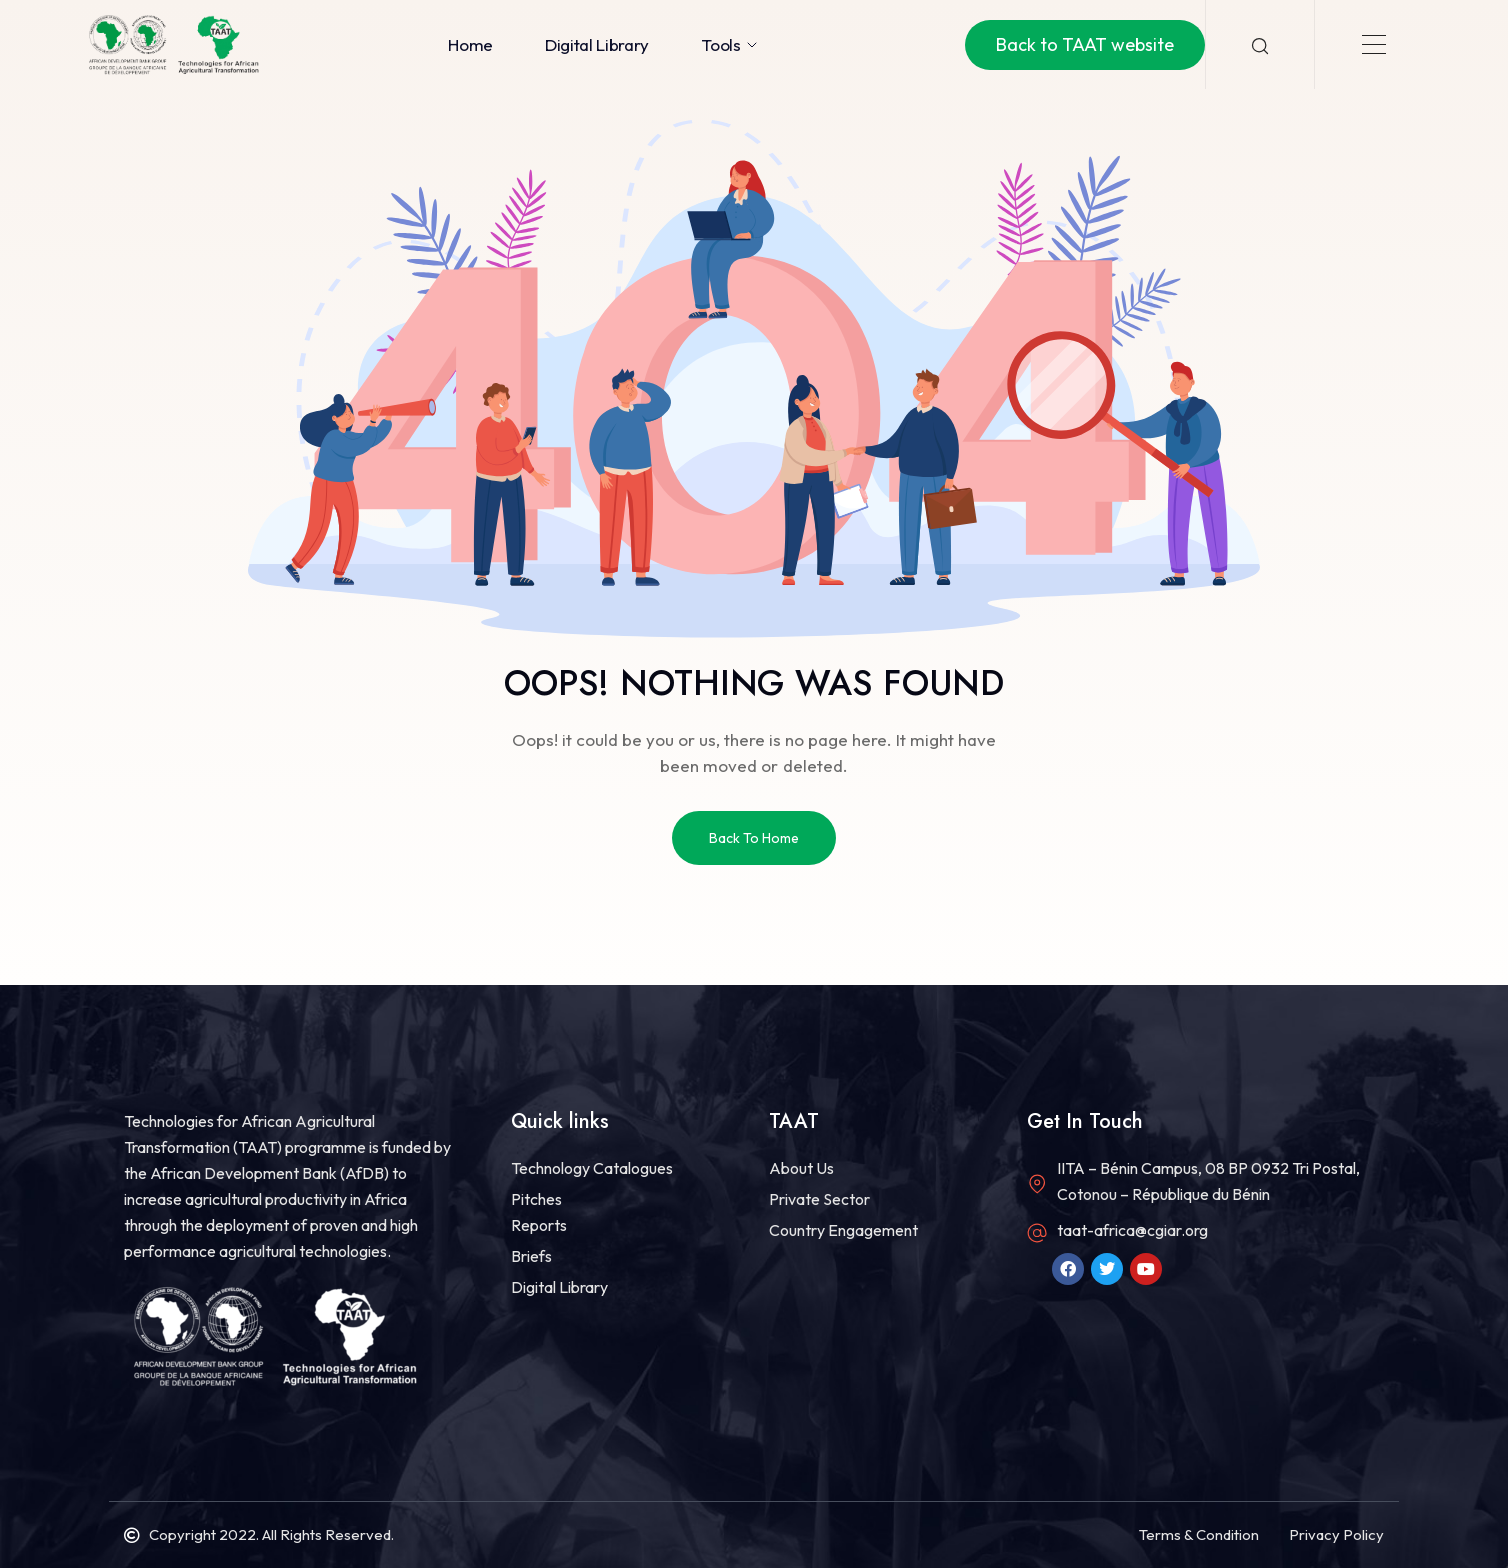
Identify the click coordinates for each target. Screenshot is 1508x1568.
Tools (730, 44)
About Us (801, 1168)
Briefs (531, 1256)
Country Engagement (843, 1230)
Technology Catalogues (592, 1168)
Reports (539, 1225)
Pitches (536, 1199)
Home (470, 44)
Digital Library (597, 44)
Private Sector (819, 1199)
